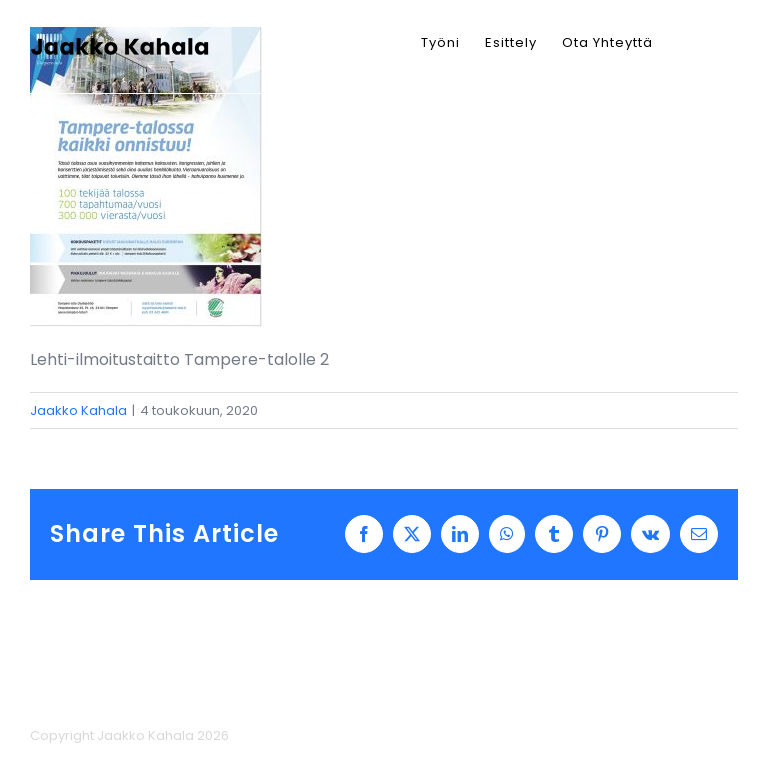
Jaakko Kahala (78, 410)
